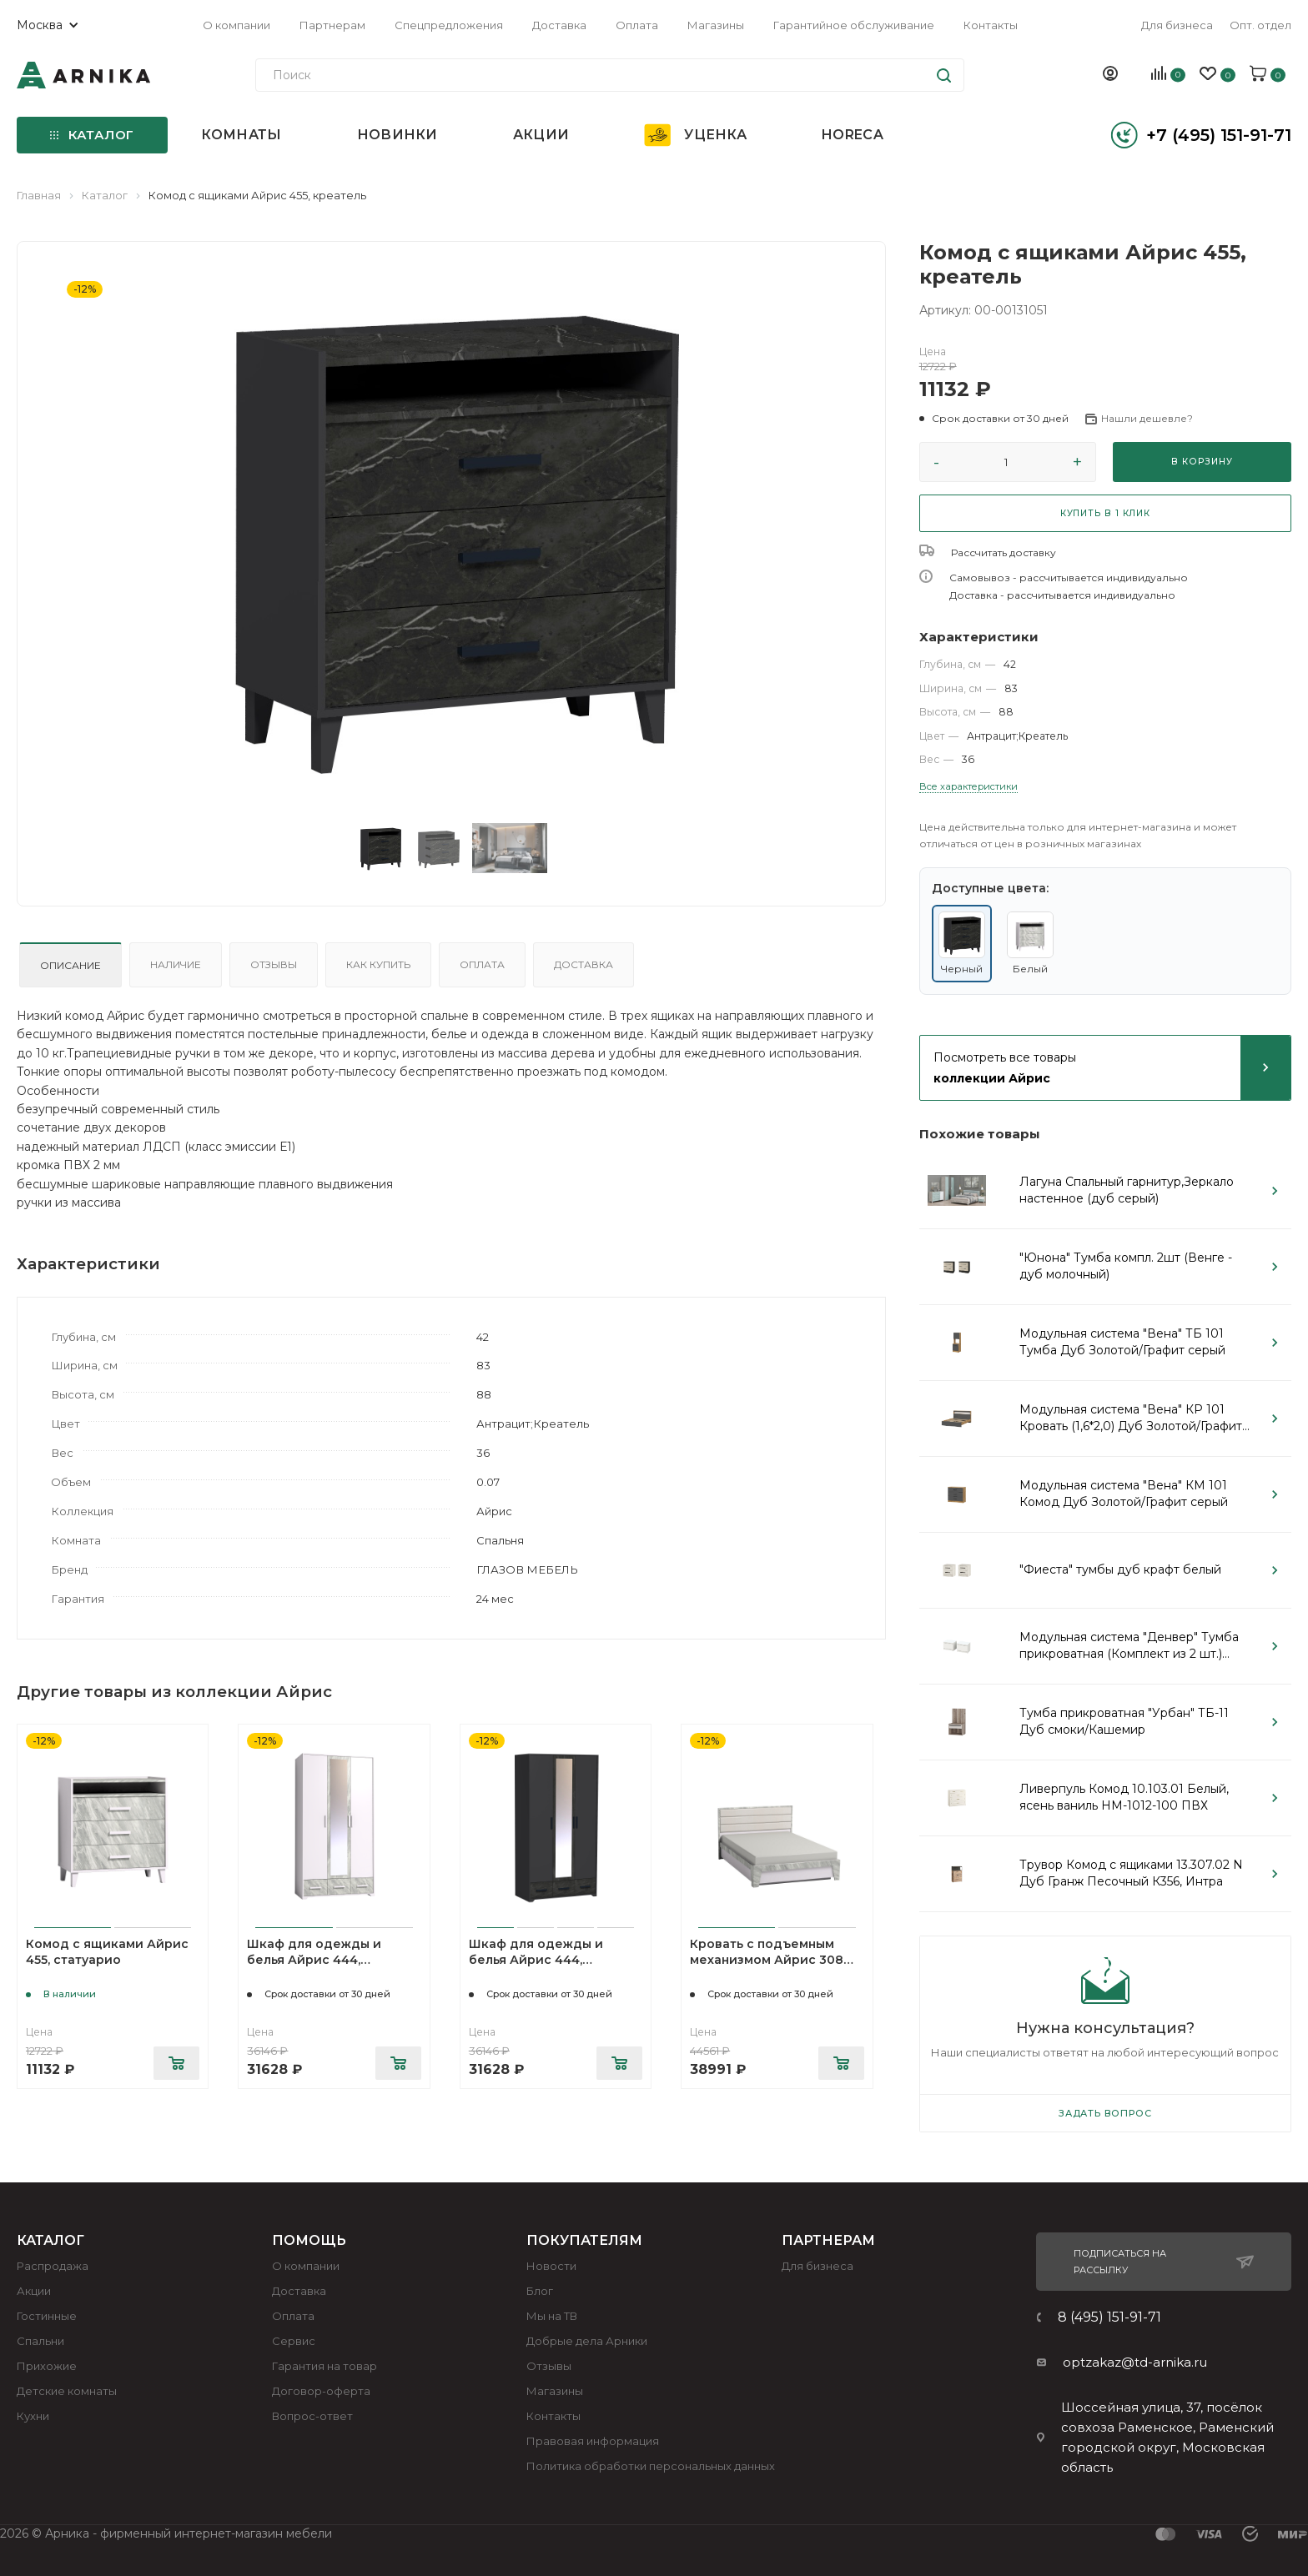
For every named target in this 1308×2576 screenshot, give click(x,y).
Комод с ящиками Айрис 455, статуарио (107, 1952)
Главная (39, 195)
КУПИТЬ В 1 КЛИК (1105, 513)
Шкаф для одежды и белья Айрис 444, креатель (536, 1960)
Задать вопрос (1105, 2113)
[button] (994, 418)
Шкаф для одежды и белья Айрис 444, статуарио (314, 1960)
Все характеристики (968, 786)
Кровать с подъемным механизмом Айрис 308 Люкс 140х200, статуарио (771, 1960)
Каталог (105, 195)
